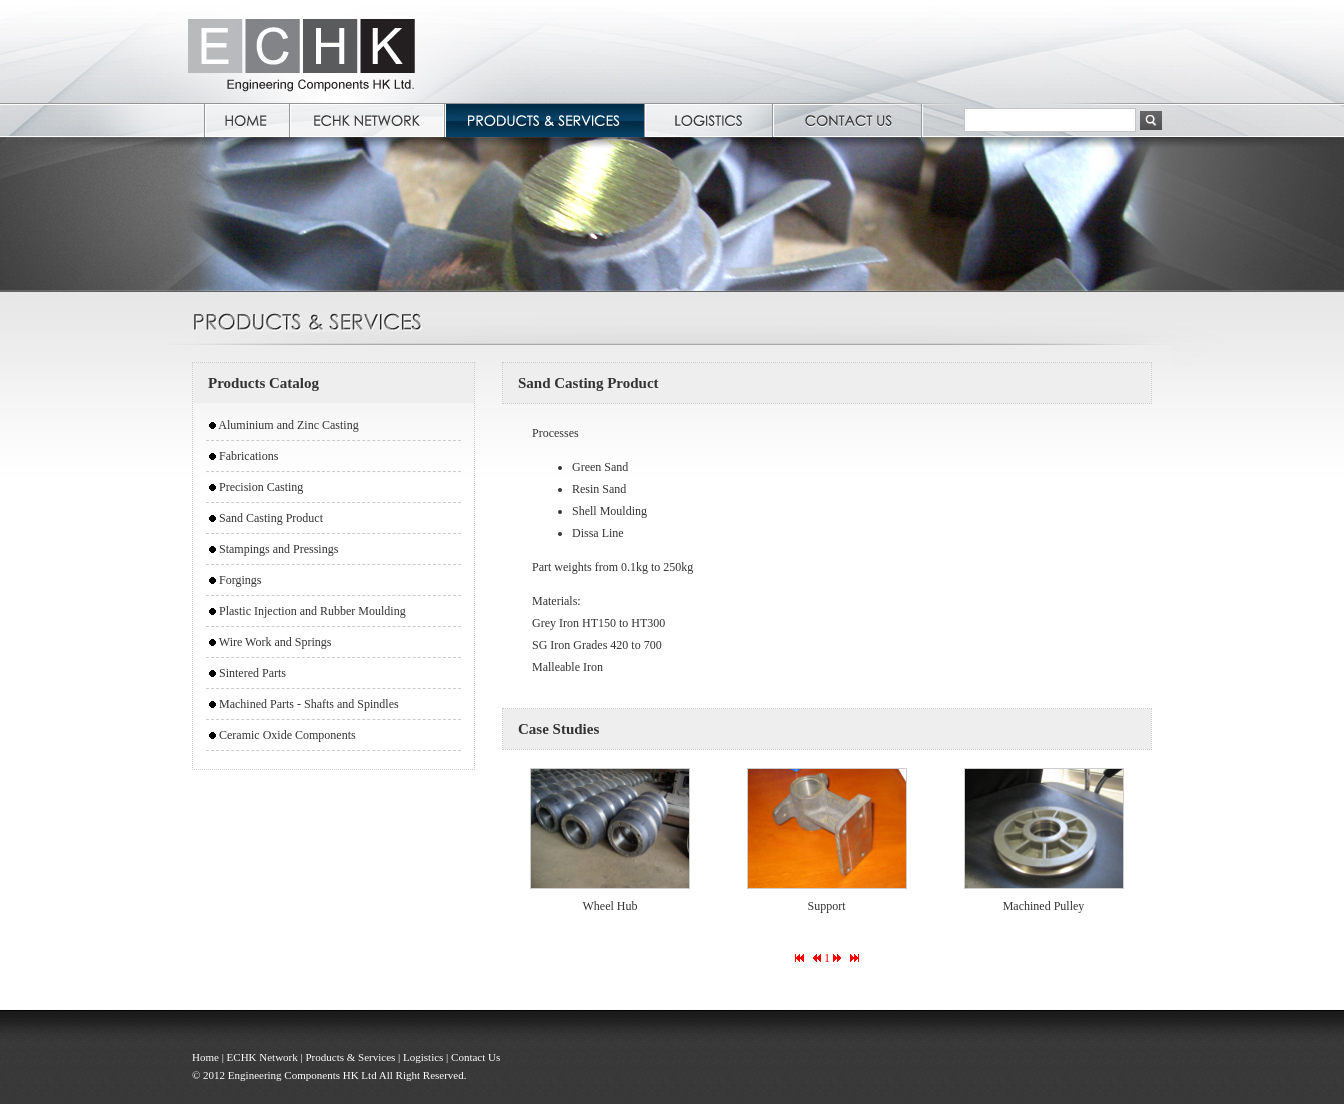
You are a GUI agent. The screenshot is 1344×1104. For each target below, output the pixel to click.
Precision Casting (261, 487)
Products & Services (349, 1057)
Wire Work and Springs (275, 642)
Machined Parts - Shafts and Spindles (309, 704)
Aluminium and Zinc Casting (288, 425)
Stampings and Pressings (278, 549)
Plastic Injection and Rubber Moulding (312, 611)
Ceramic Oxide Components (287, 735)
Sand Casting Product (271, 518)
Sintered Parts (252, 673)
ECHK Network (262, 1057)
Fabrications (248, 456)
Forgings (240, 580)
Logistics (423, 1057)
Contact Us (475, 1057)
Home (205, 1057)
